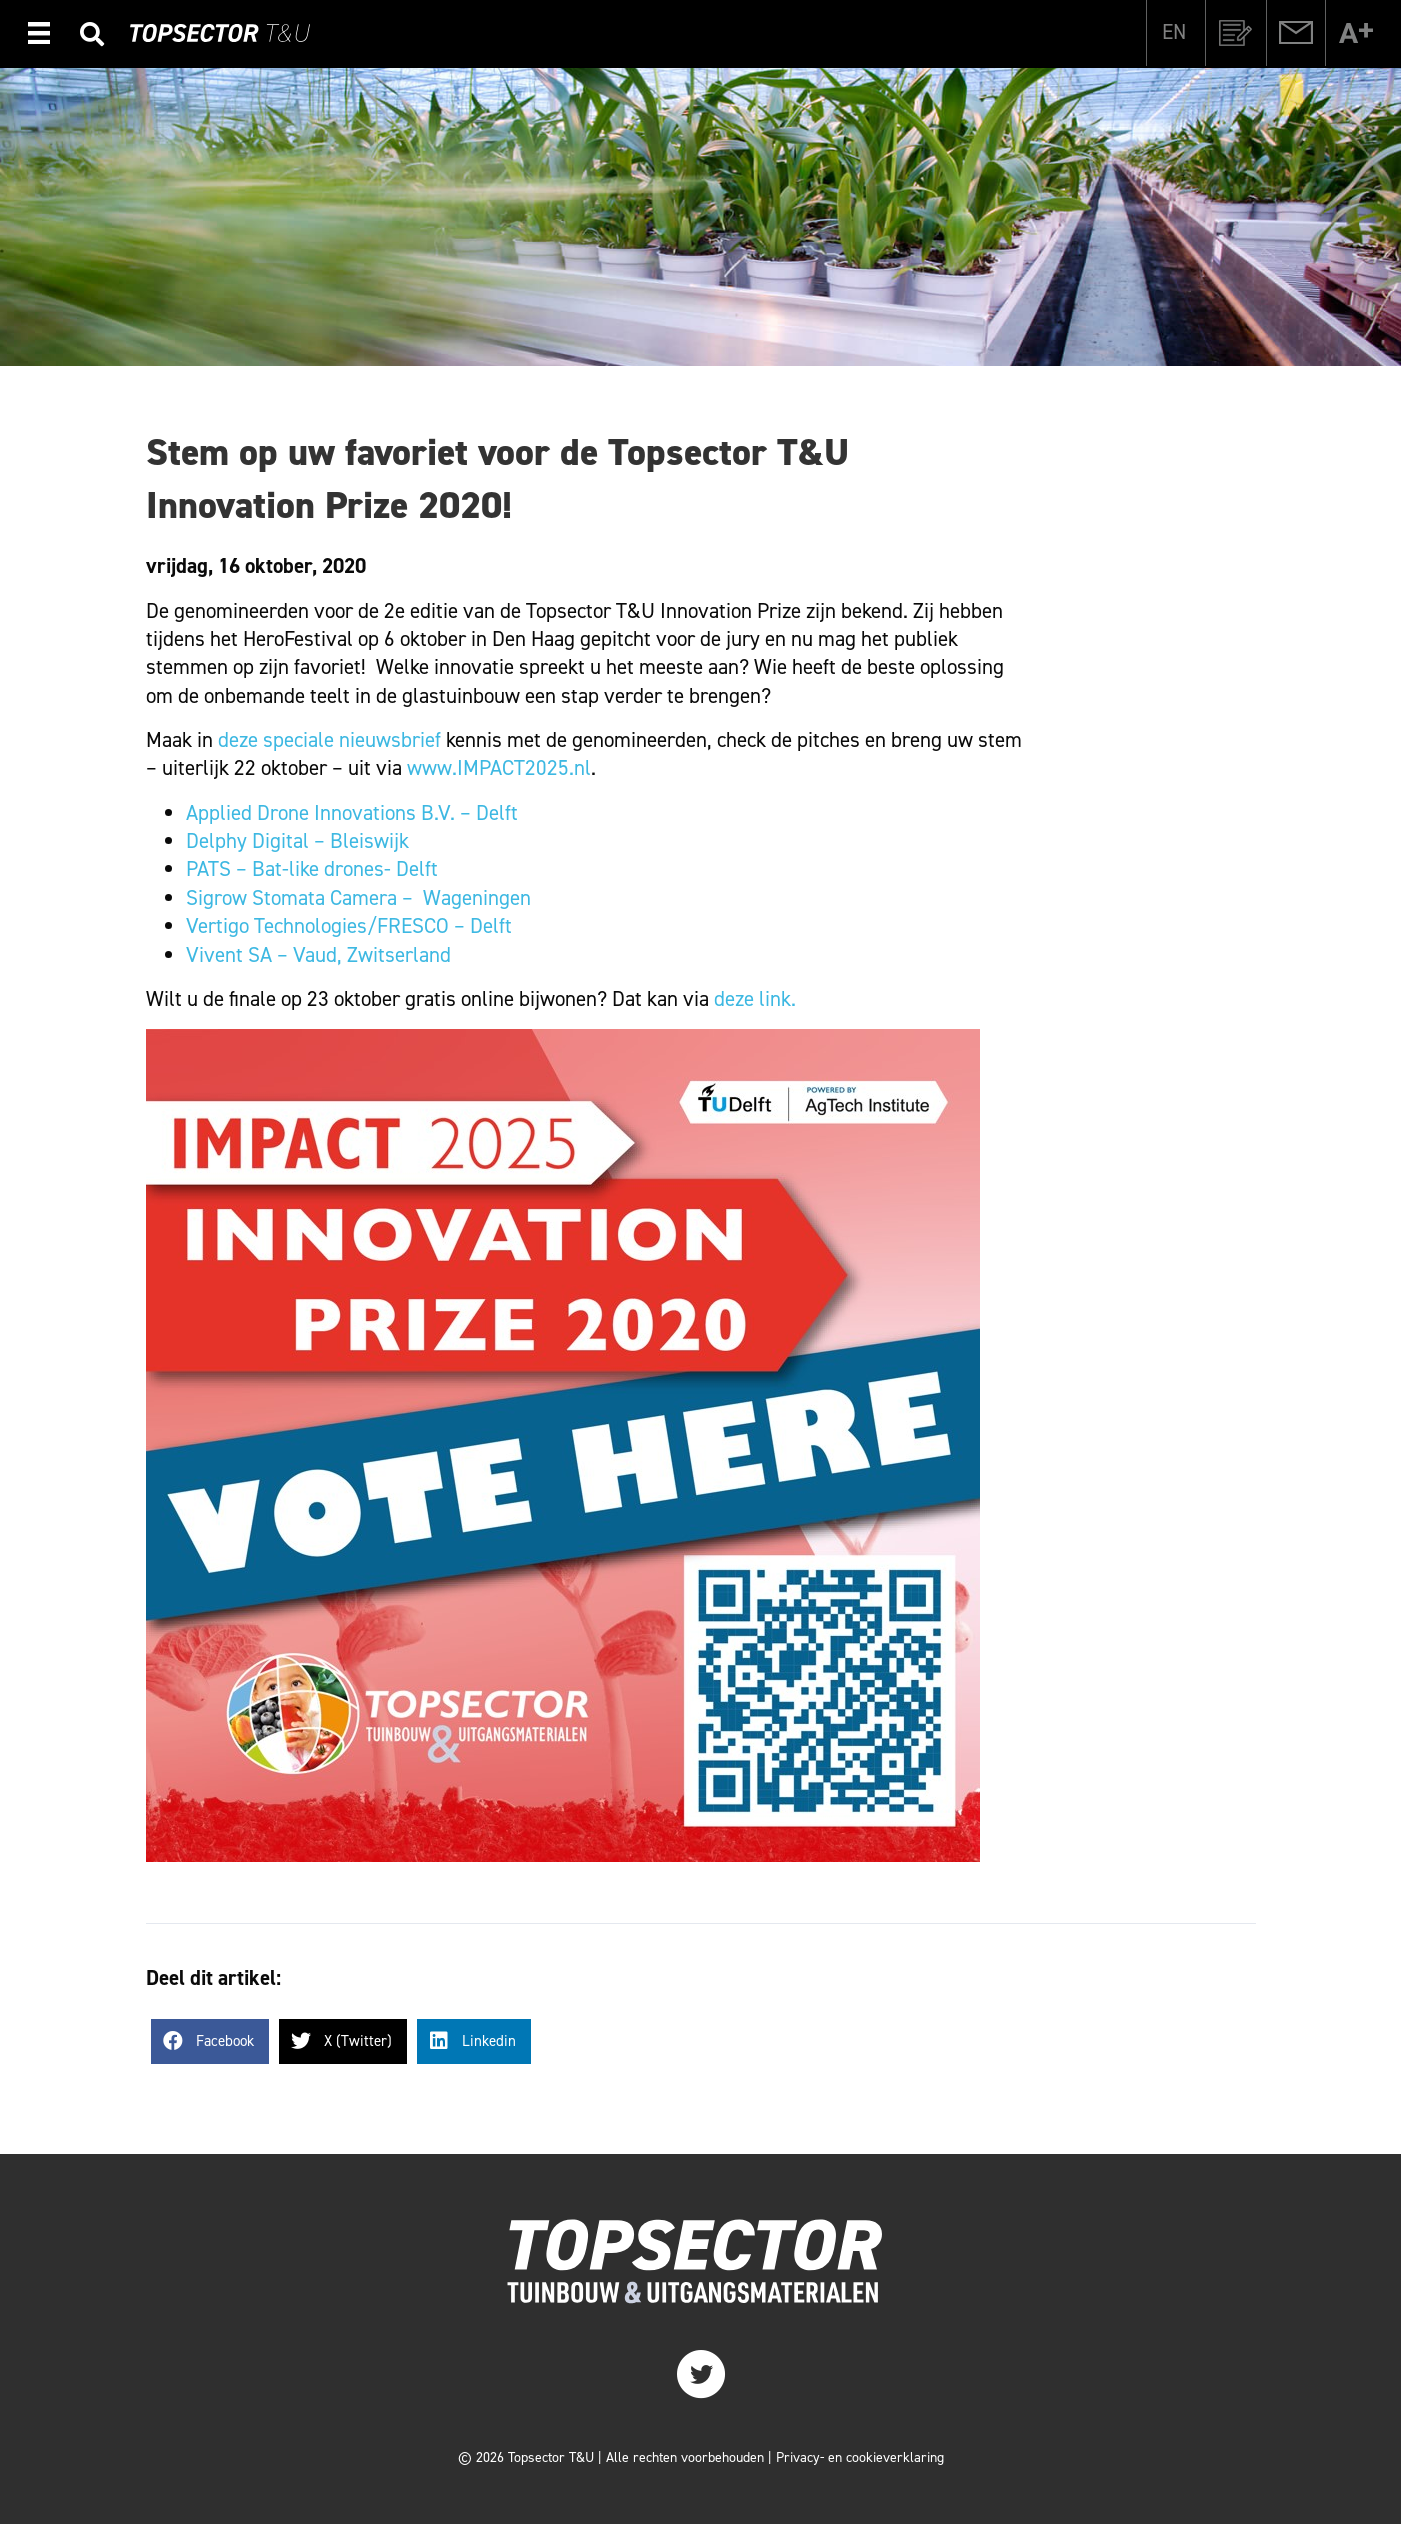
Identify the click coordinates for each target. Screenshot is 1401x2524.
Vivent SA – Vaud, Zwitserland (318, 955)
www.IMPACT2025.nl (499, 768)
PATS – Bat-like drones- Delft (312, 869)
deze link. (755, 999)
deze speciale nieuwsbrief (329, 740)
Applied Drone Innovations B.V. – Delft (354, 813)
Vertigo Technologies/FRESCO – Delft (351, 926)
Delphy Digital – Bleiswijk (297, 841)
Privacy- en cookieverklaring (860, 2457)
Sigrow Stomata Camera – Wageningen (358, 898)
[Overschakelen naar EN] (1174, 32)
